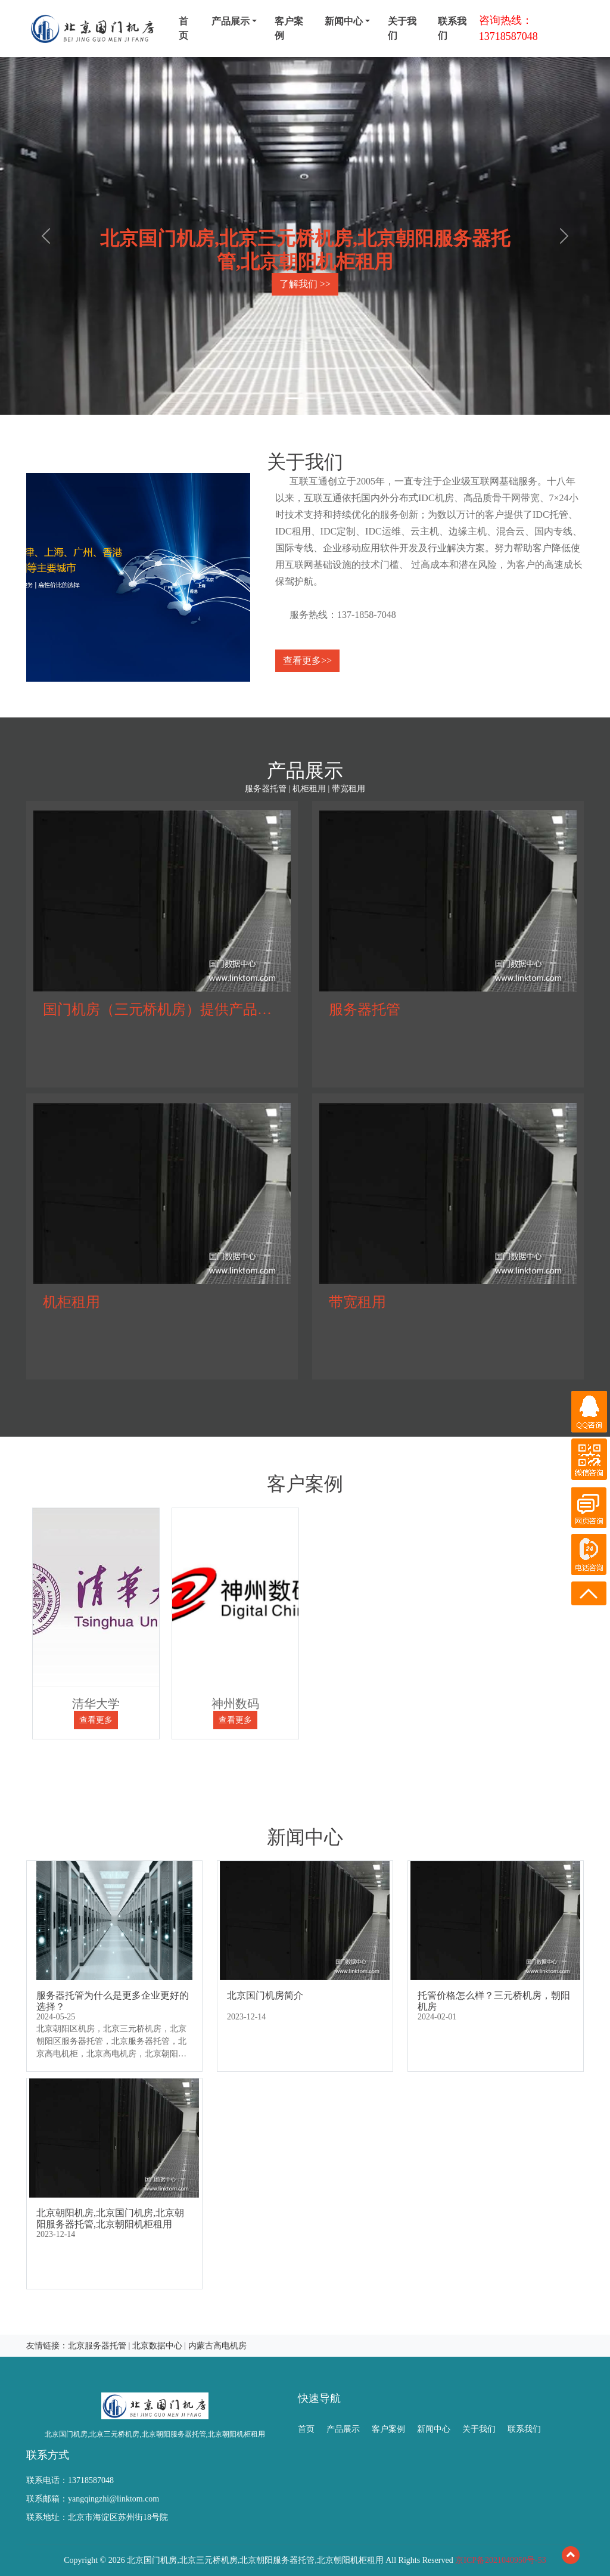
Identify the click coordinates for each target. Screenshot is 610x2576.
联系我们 (452, 28)
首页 (183, 28)
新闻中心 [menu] (344, 21)
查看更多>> (307, 660)
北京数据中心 (157, 2345)
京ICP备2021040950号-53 (500, 2560)
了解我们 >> (305, 284)
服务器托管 (364, 1009)
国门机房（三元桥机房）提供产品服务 (164, 1009)
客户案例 (289, 28)
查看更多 (96, 1720)
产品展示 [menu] (230, 21)
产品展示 (343, 2429)
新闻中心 (433, 2429)
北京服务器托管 (97, 2345)
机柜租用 (71, 1302)
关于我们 (402, 28)
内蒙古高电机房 (217, 2345)
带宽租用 (357, 1302)
